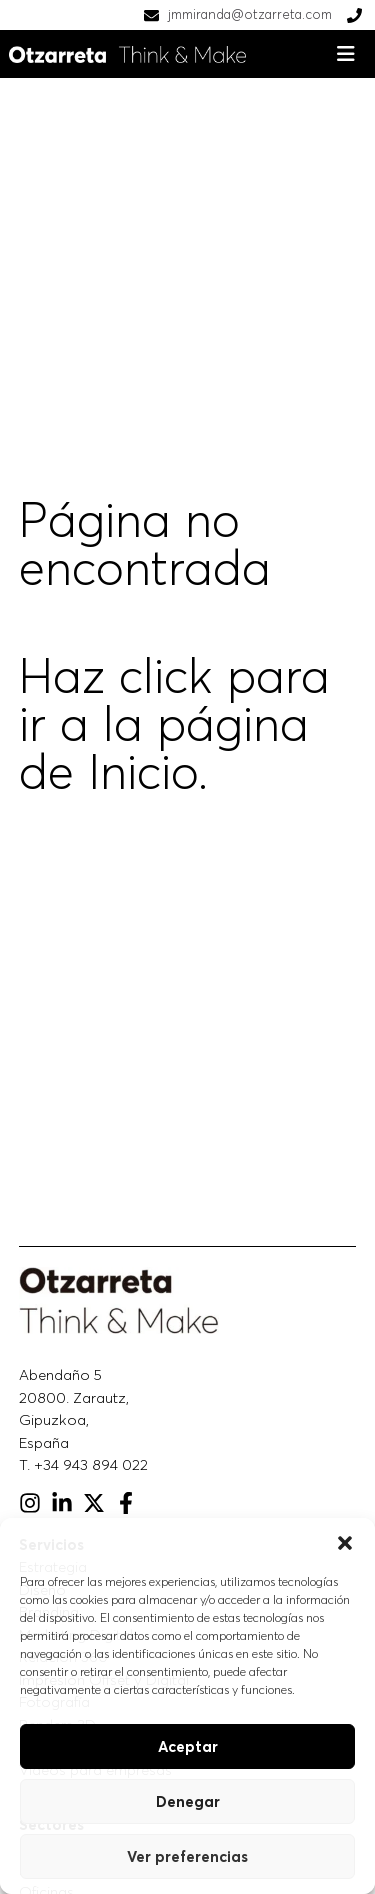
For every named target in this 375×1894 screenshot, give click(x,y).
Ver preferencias (187, 1856)
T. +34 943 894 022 (83, 1464)
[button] (345, 1543)
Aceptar (188, 1746)
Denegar (188, 1801)
